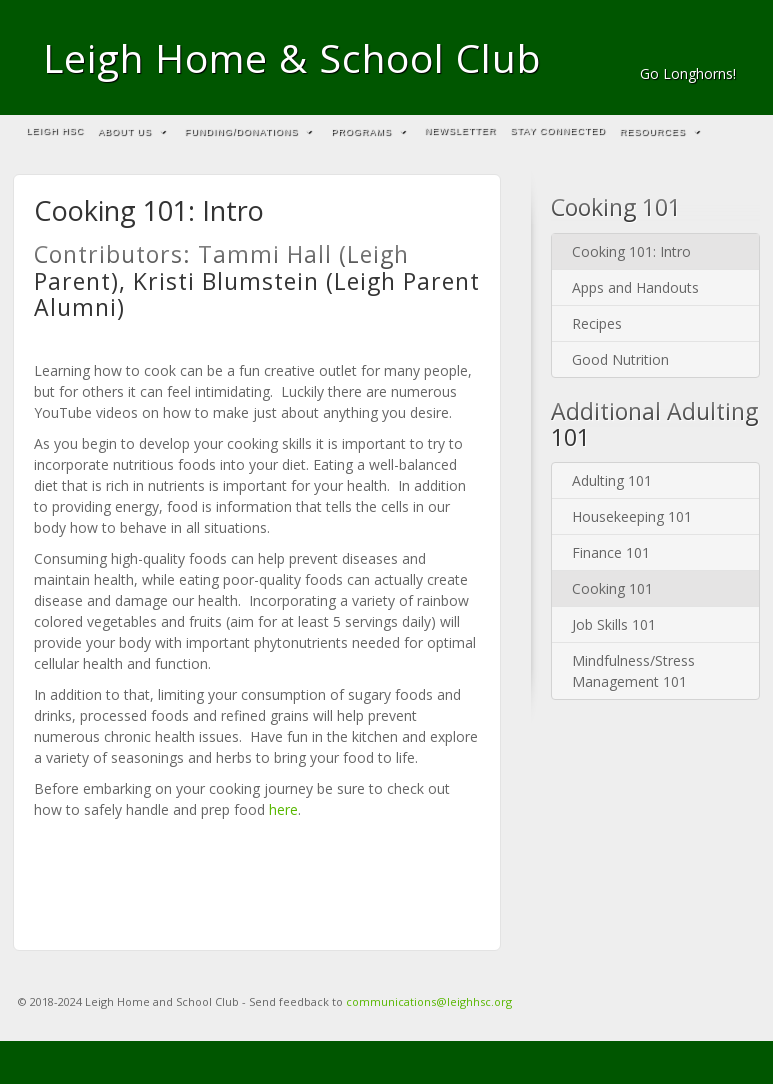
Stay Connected (558, 131)
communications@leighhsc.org (429, 1001)
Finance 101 (611, 552)
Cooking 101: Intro (631, 251)
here (283, 809)
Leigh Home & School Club (292, 57)
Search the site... (736, 132)
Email (695, 46)
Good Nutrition (620, 359)
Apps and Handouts (635, 287)
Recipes (597, 323)
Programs (368, 132)
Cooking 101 (612, 588)
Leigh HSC (56, 131)
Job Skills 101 (614, 624)
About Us (132, 132)
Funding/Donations (248, 132)
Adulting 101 (612, 480)
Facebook (722, 46)
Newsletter (461, 131)
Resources (660, 132)
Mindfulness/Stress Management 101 (633, 671)
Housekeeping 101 (632, 516)
